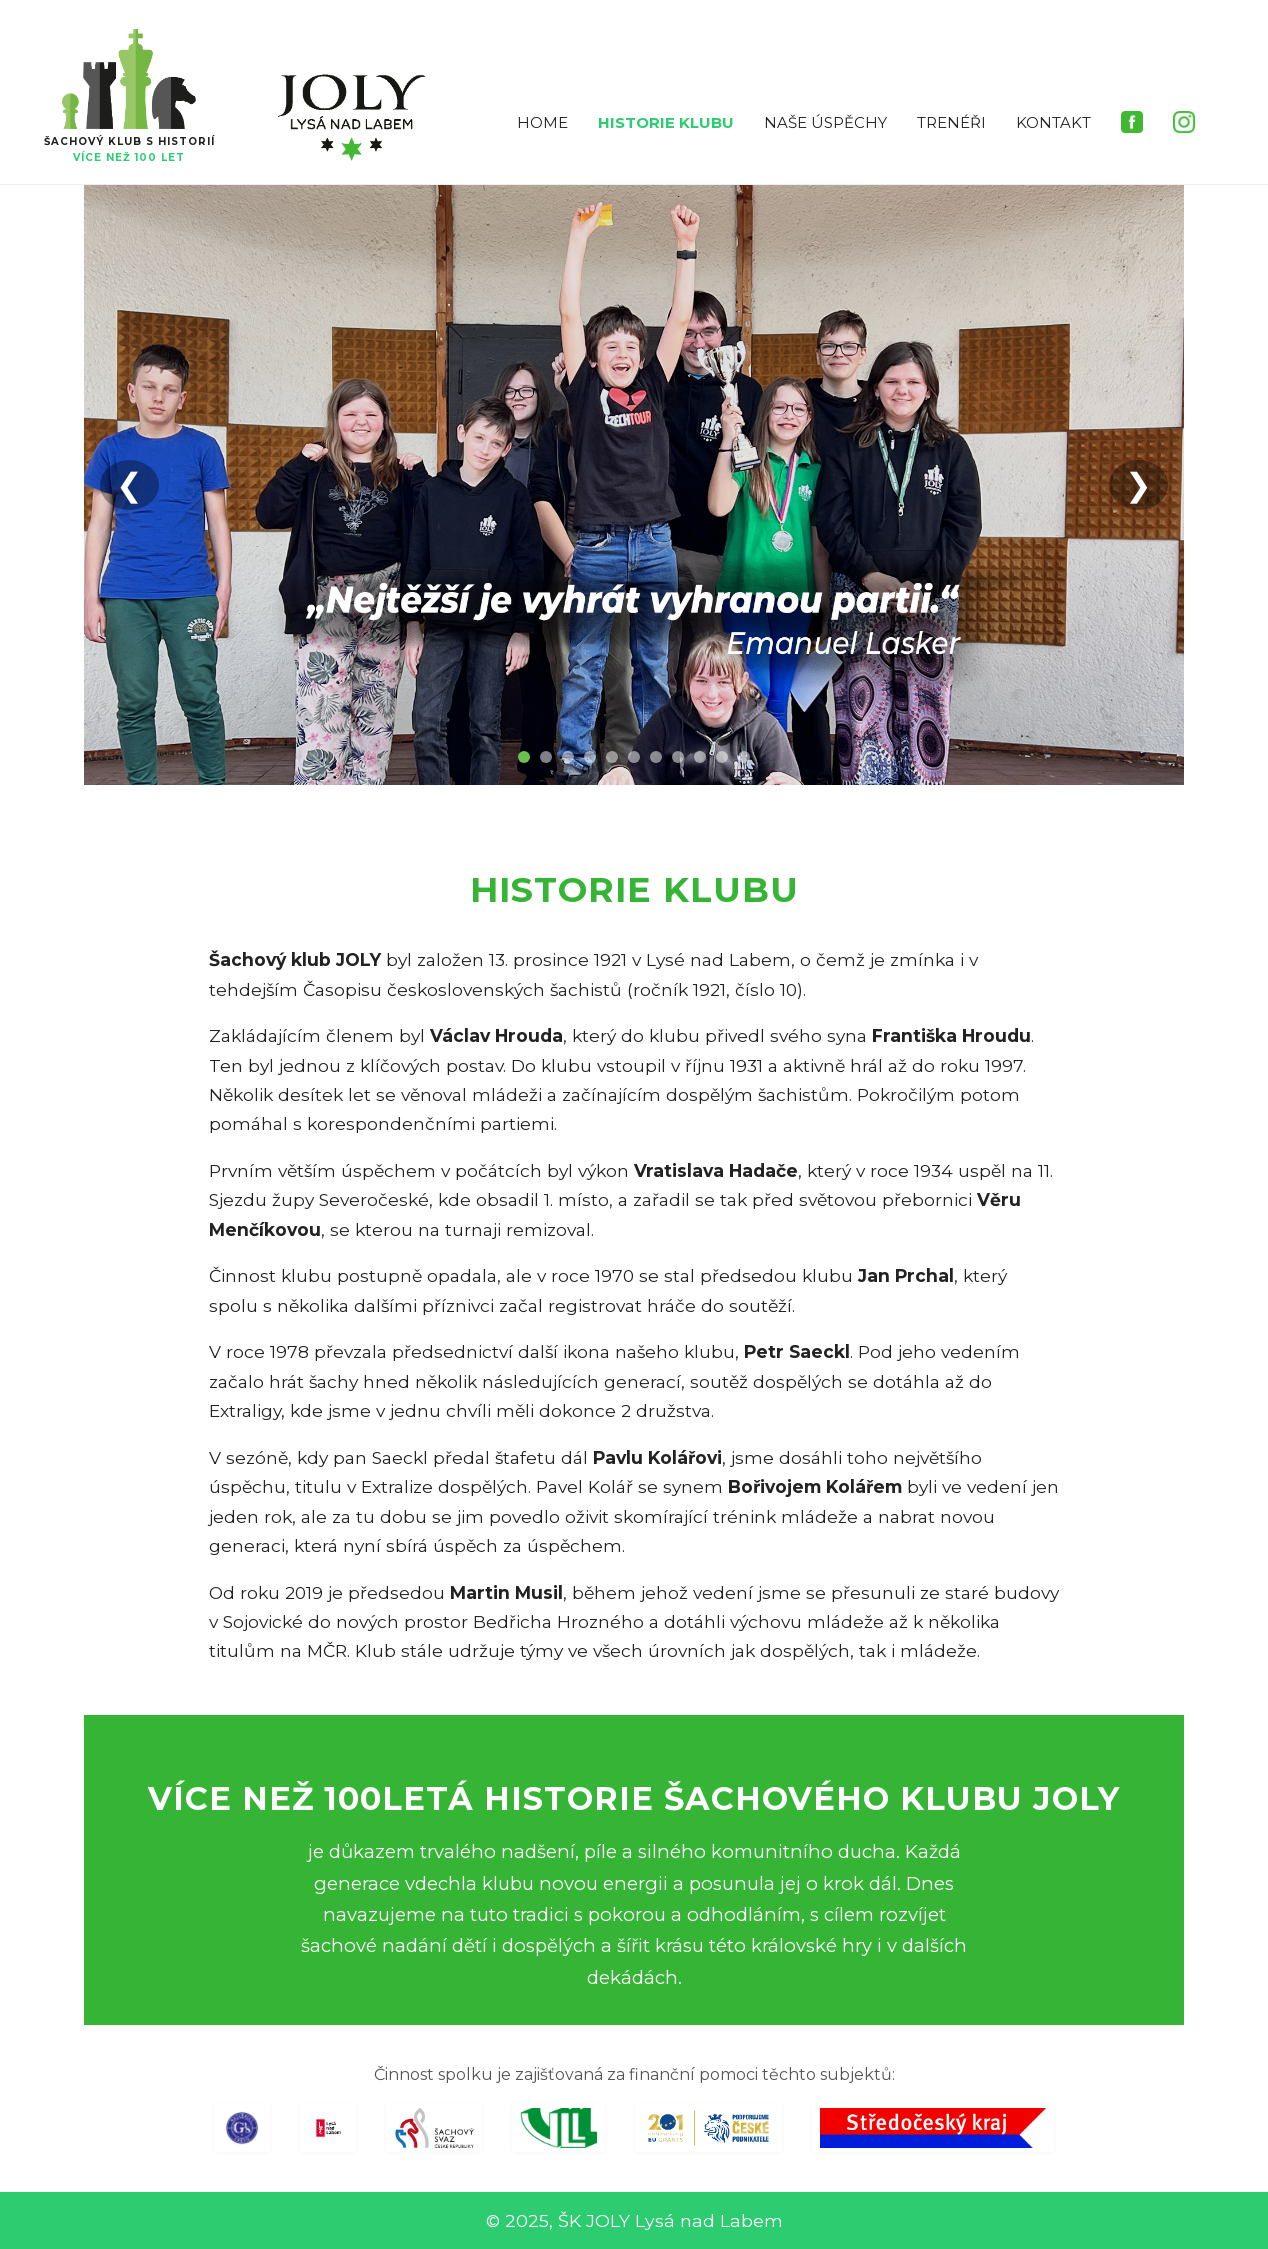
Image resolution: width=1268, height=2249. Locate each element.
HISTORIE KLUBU (666, 122)
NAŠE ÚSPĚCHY (825, 122)
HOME (542, 122)
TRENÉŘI (951, 122)
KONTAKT (1053, 122)
